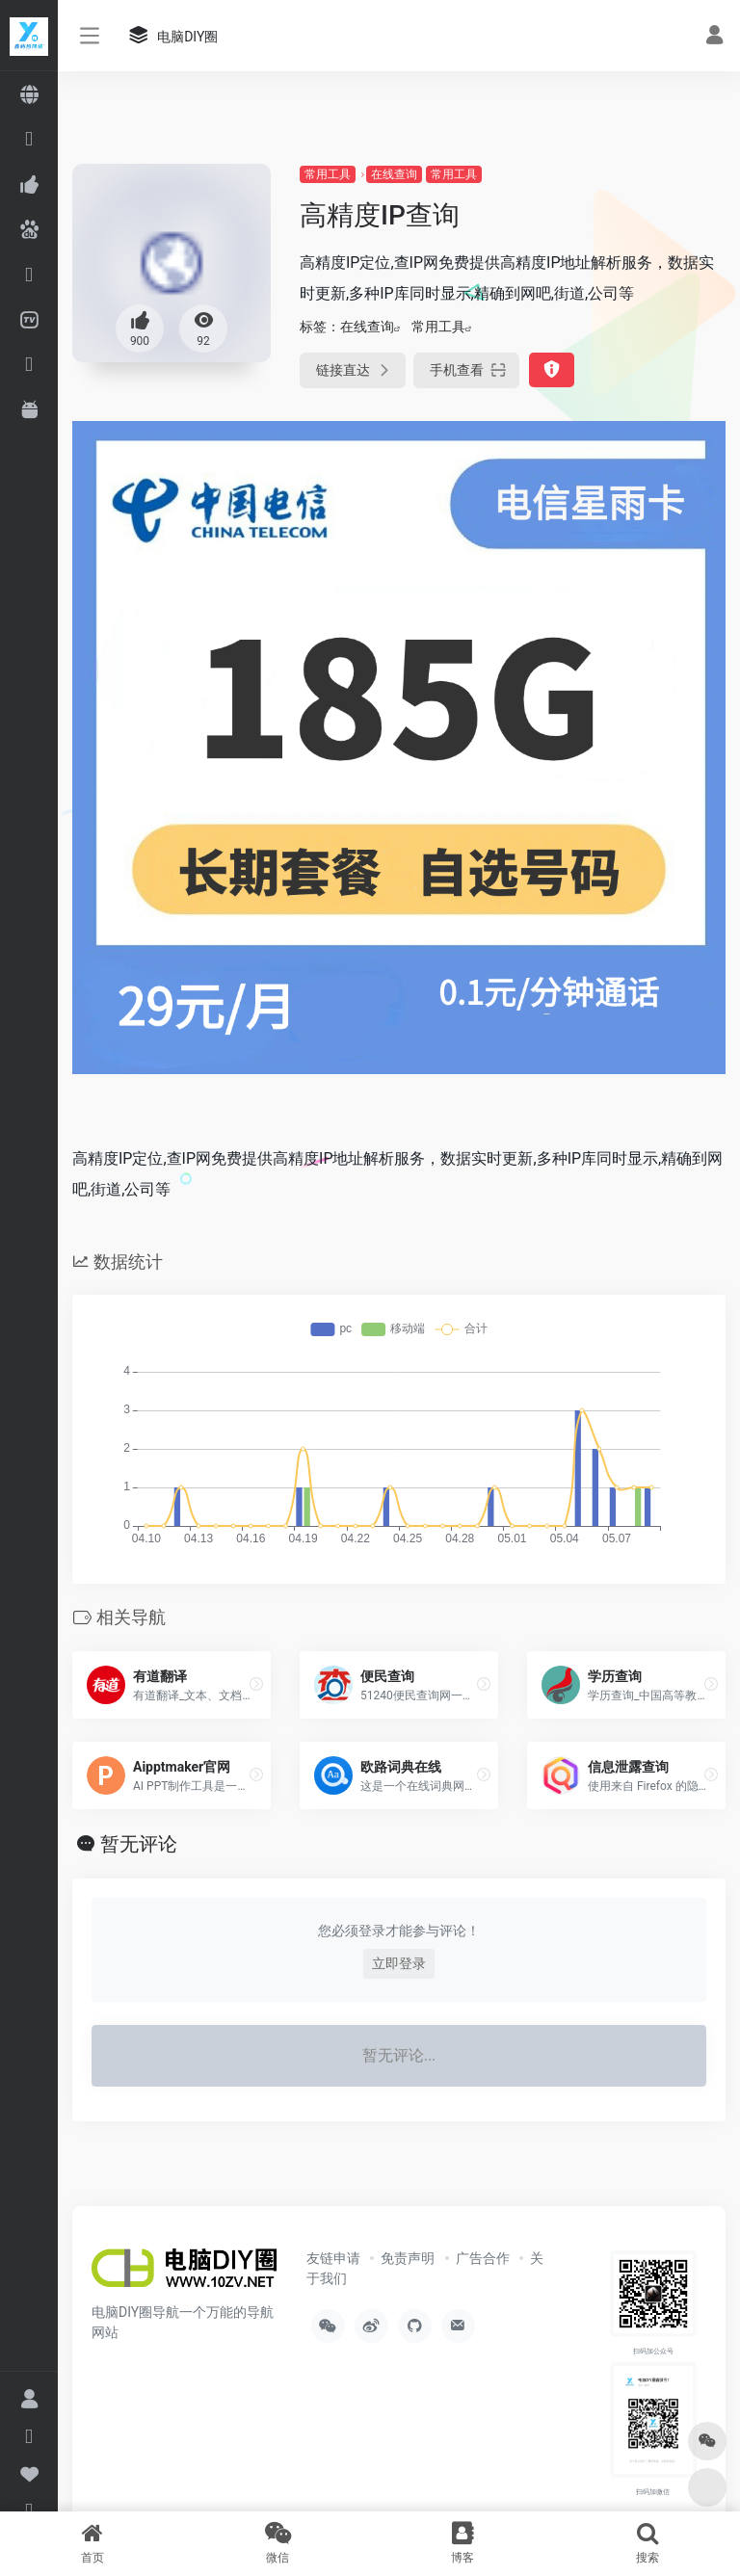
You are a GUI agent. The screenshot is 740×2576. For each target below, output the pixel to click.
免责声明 (408, 2258)
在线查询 (394, 174)
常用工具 (327, 174)
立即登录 (399, 1963)
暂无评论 (138, 1843)
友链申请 (333, 2258)
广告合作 (483, 2258)
